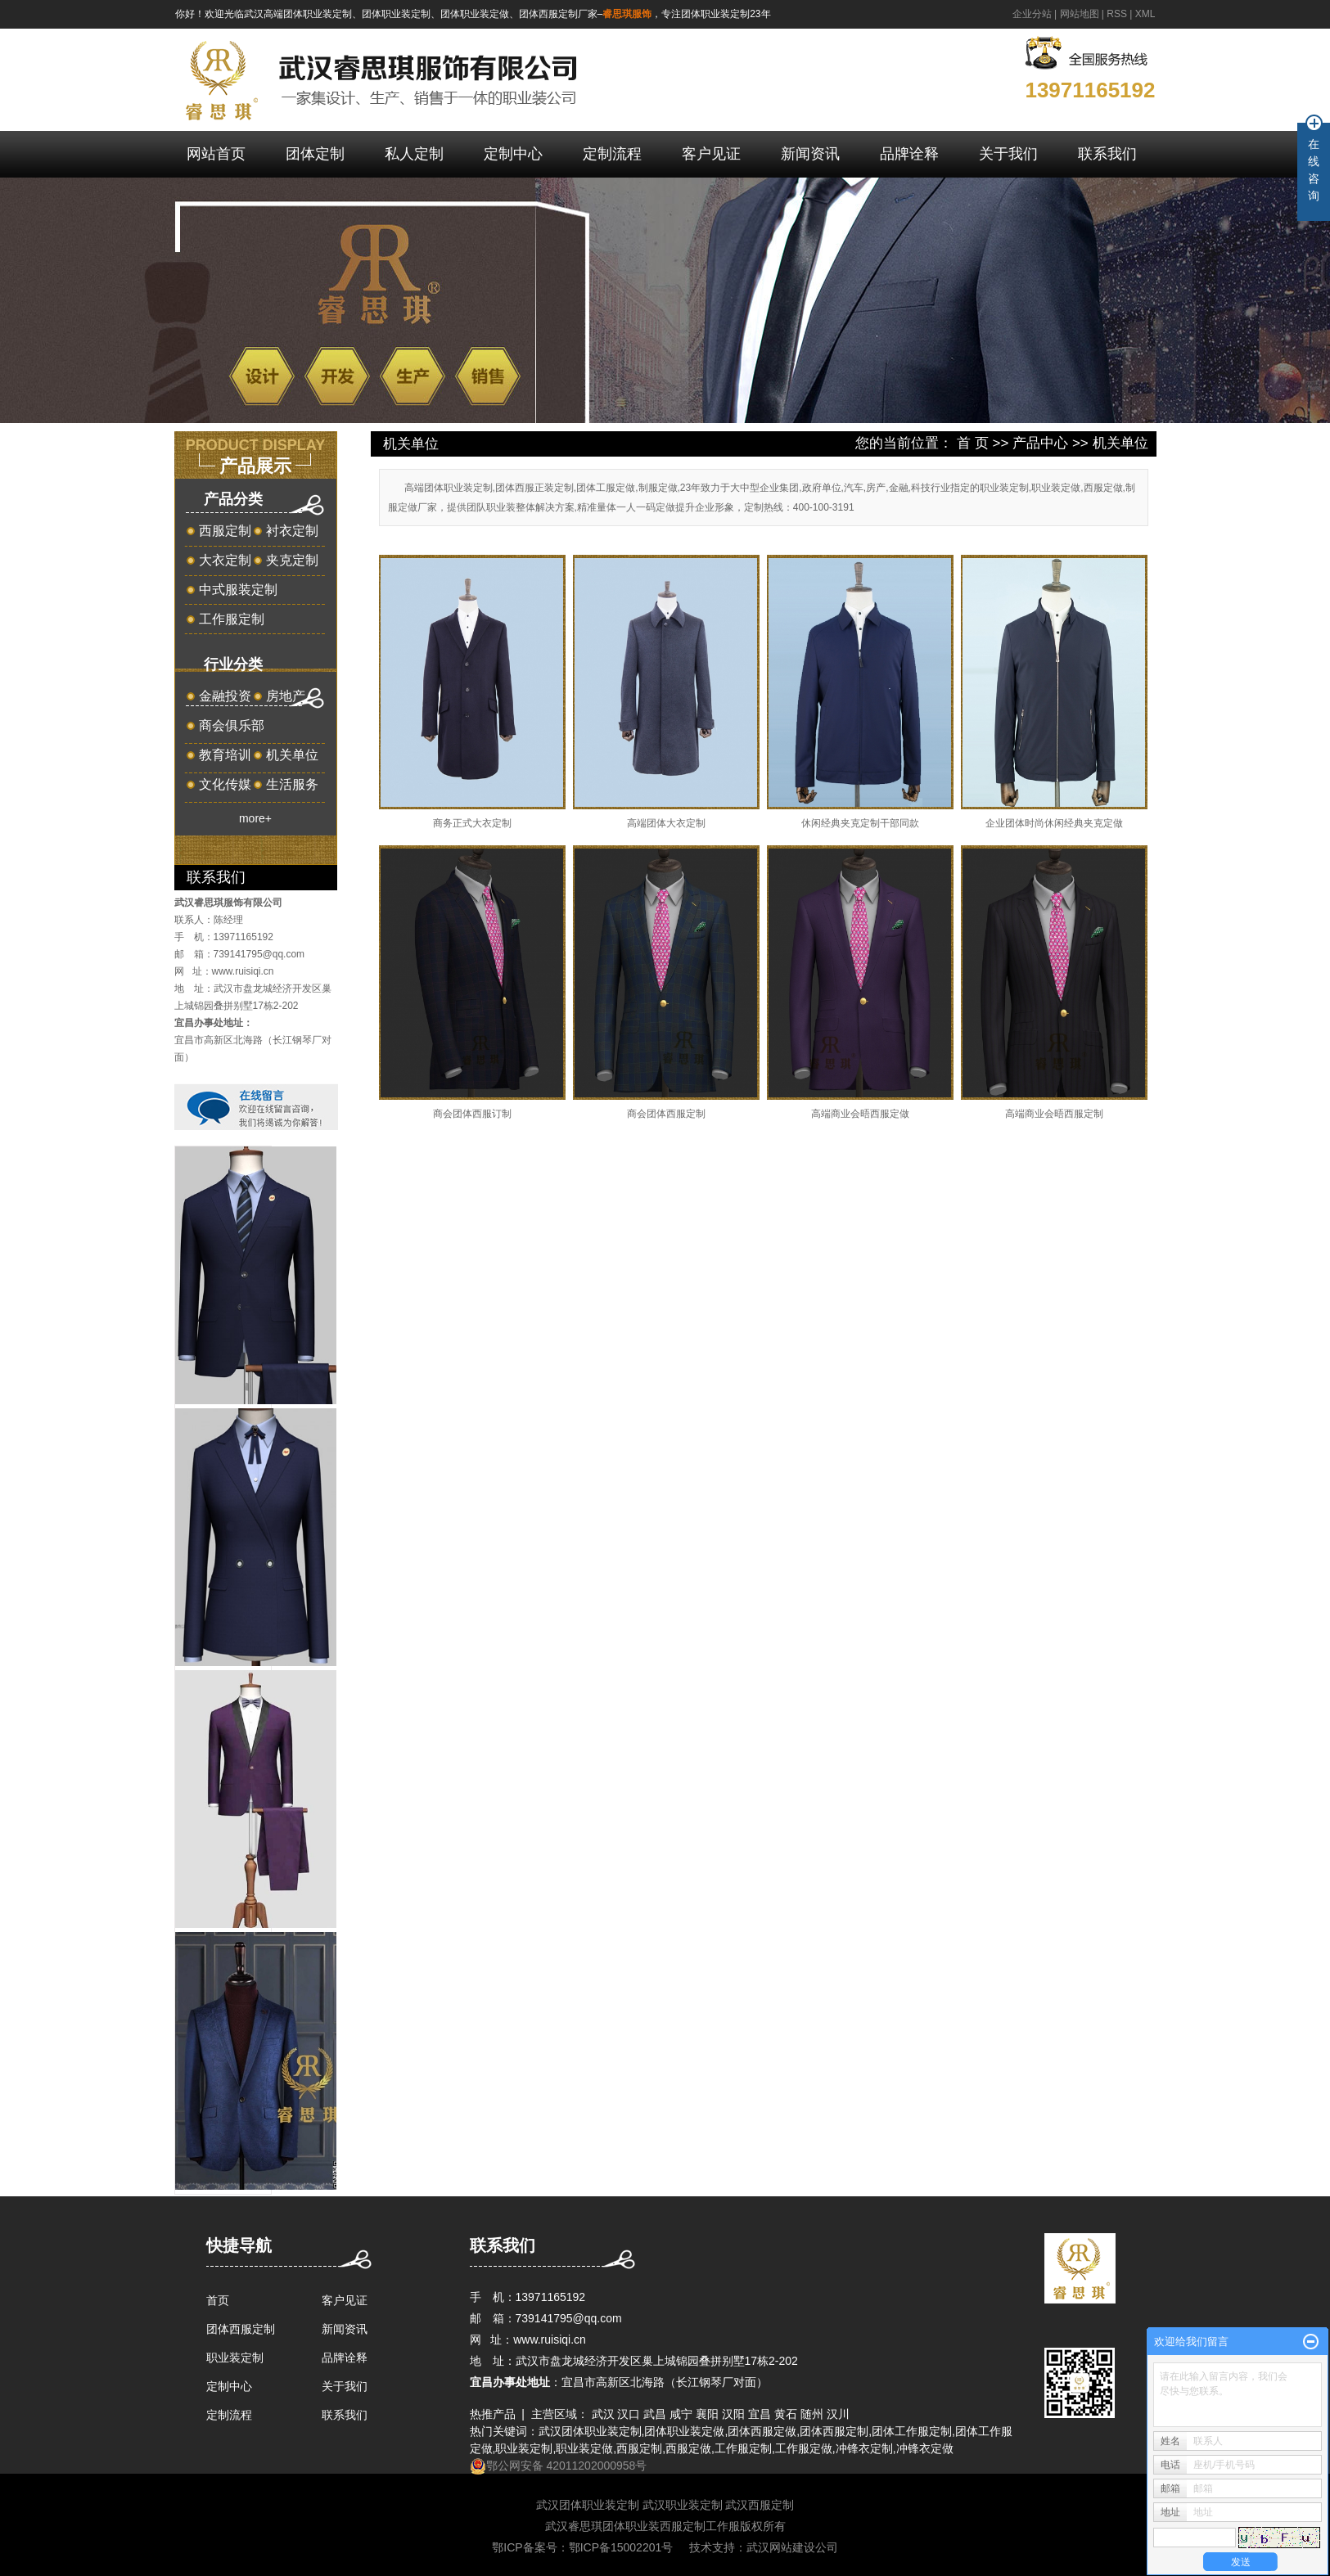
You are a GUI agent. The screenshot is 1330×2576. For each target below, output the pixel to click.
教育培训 (225, 755)
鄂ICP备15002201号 (621, 2547)
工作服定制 (231, 619)
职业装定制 (235, 2357)
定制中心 (513, 154)
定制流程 (612, 154)
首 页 (973, 443)
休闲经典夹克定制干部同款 (860, 823)
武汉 (603, 2414)
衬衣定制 (292, 531)
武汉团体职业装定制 (590, 2431)
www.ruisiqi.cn (243, 971)
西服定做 (688, 2448)
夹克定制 (292, 560)
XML (1145, 14)
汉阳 (733, 2414)
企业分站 (1032, 14)
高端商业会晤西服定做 (860, 1113)
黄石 (785, 2414)
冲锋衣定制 (864, 2448)
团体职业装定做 (684, 2431)
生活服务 (292, 784)
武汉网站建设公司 (792, 2547)
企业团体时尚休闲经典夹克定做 (1054, 823)
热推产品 (493, 2414)
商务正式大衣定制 (472, 823)
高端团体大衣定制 (666, 823)
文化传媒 (225, 784)
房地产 (285, 696)
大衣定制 (225, 560)
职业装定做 (584, 2448)
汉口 (628, 2414)
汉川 (838, 2414)
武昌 (654, 2414)
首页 (217, 2300)
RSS (1117, 14)
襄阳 (707, 2414)
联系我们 (1107, 154)
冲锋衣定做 (925, 2448)
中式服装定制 (238, 590)
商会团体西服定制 (666, 1113)
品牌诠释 (909, 154)
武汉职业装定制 (682, 2504)
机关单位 (292, 755)
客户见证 (711, 154)
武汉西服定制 (759, 2504)
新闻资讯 (810, 154)
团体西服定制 (240, 2328)
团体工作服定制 (912, 2431)
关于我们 (1008, 154)
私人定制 (414, 154)
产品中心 (1040, 443)
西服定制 (225, 531)
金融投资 (225, 696)
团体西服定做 (762, 2431)
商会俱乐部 (231, 725)
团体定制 (315, 154)
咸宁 (681, 2414)
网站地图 (1079, 14)
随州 (811, 2414)
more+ (255, 818)
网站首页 (216, 154)
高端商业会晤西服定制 (1054, 1113)
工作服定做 (803, 2448)
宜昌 (759, 2414)
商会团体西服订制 (472, 1113)
